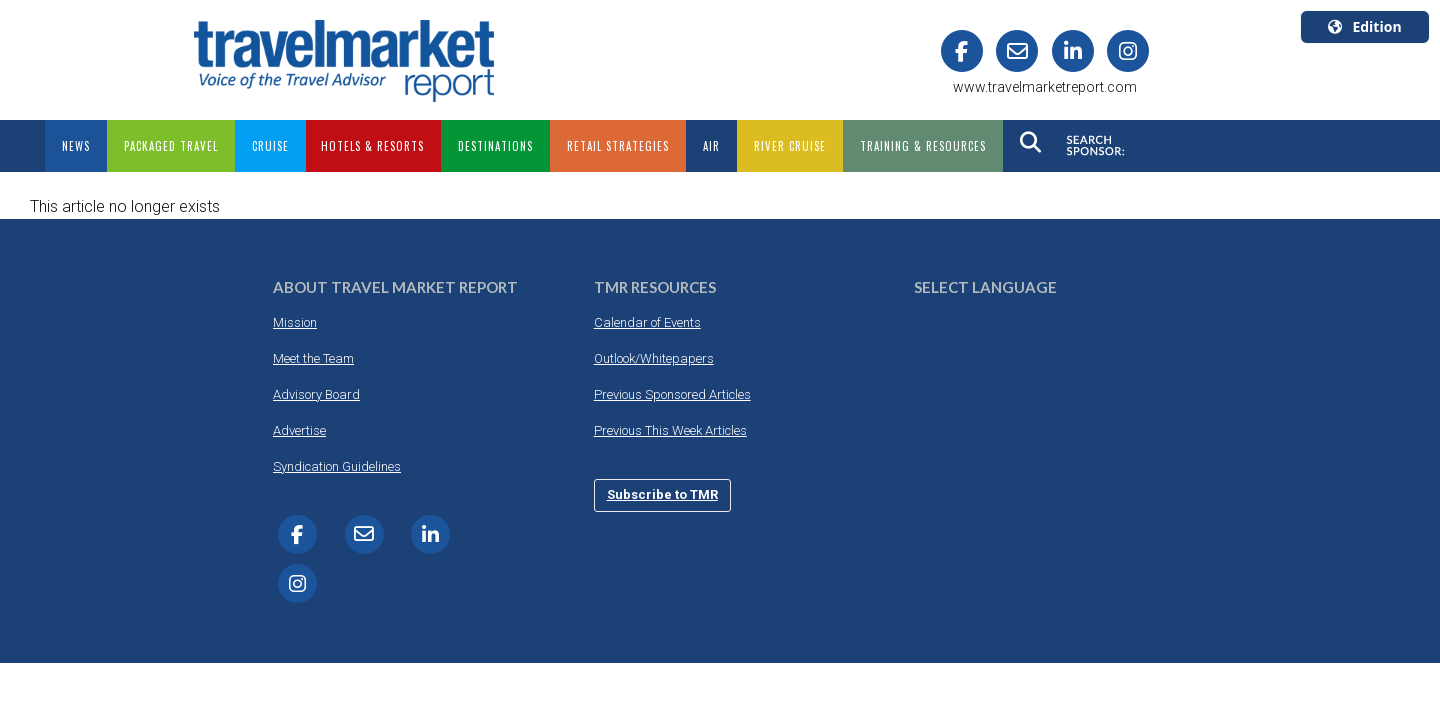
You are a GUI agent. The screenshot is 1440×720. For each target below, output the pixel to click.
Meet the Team (313, 358)
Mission (295, 322)
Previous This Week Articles (670, 430)
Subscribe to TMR (662, 494)
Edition (1364, 26)
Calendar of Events (647, 322)
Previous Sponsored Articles (672, 394)
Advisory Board (316, 394)
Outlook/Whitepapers (654, 358)
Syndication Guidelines (337, 466)
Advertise (299, 430)
